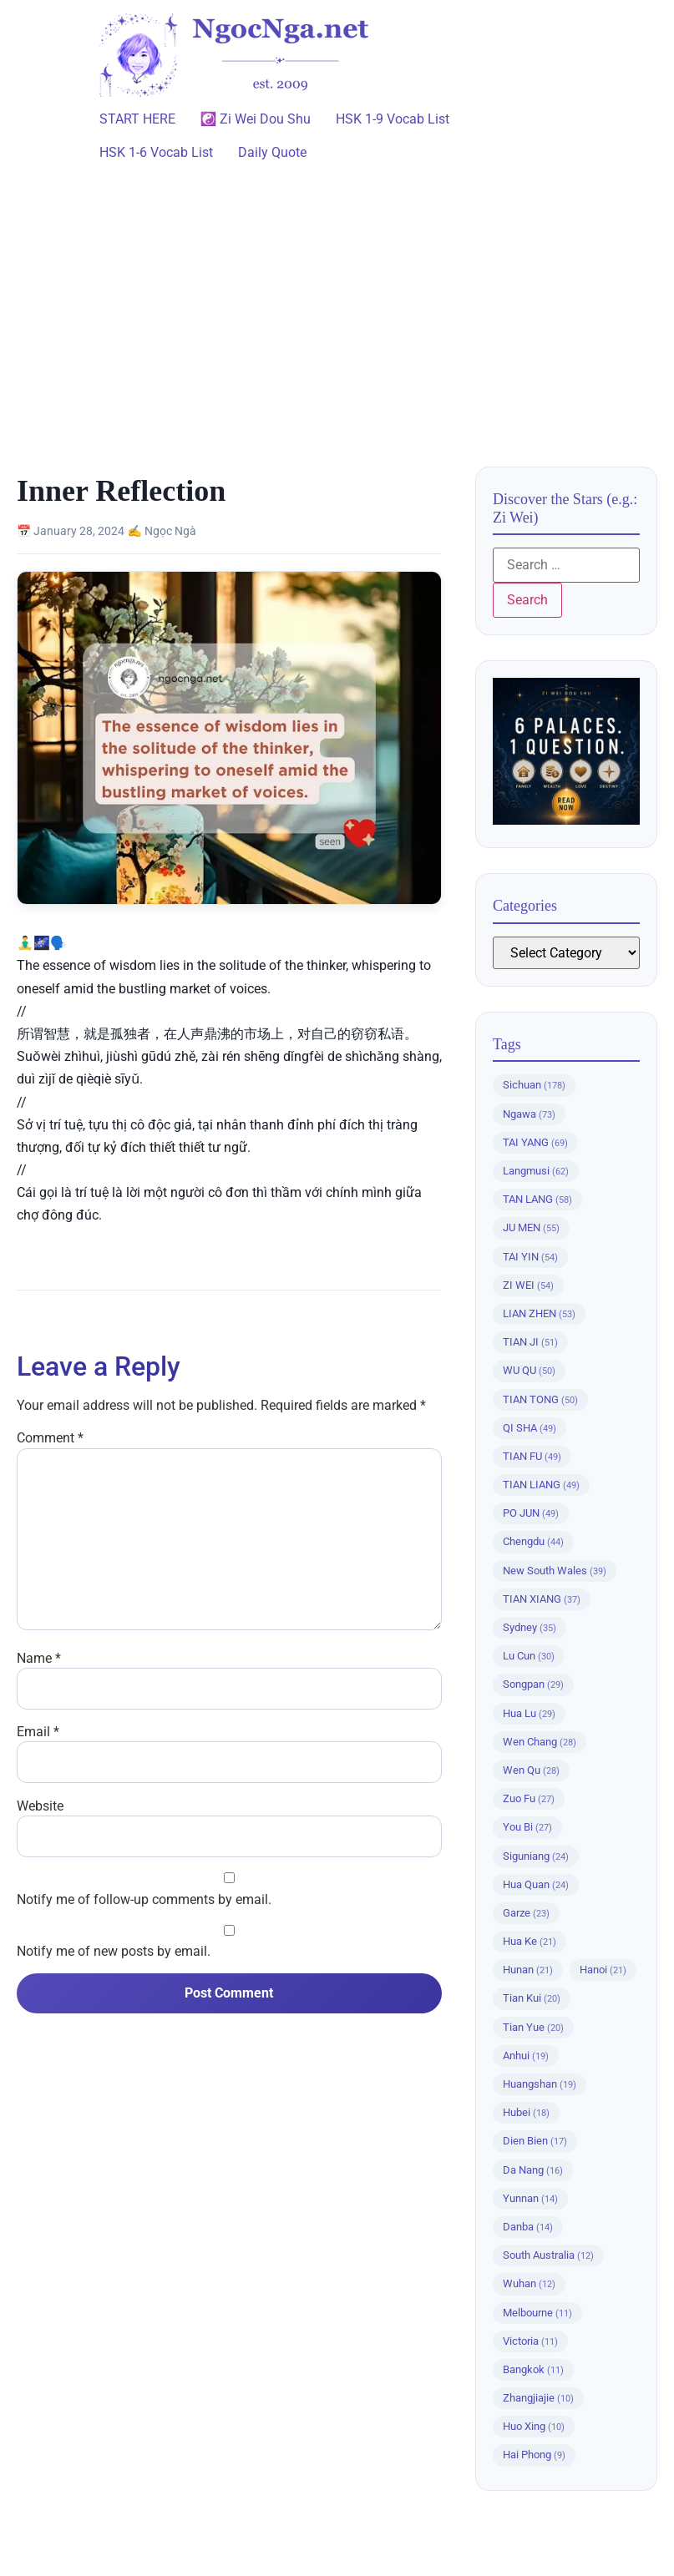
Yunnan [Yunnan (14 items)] (530, 2198)
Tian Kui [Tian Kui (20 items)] (531, 1998)
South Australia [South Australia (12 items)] (548, 2255)
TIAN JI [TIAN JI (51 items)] (530, 1342)
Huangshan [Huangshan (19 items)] (539, 2084)
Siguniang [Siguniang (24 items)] (536, 1856)
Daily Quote (272, 152)
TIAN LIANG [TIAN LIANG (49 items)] (541, 1484)
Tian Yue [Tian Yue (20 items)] (533, 2027)
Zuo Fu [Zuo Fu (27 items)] (529, 1798)
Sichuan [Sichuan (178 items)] (534, 1084)
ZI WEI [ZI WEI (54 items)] (528, 1285)
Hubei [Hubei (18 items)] (526, 2112)
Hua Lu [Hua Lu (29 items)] (529, 1713)
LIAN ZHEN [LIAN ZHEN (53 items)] (539, 1313)
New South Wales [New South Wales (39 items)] (554, 1570)
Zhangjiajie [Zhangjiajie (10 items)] (538, 2398)
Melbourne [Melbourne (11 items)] (537, 2312)
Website (40, 1806)
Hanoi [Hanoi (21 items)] (603, 1969)
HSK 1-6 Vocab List (156, 152)
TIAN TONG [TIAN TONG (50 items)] (540, 1399)
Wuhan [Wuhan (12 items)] (529, 2283)
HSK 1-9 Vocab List (392, 119)
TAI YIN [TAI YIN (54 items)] (530, 1256)
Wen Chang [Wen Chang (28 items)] (539, 1741)
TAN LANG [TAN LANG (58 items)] (537, 1199)
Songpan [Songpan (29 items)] (533, 1684)
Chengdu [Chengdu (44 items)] (533, 1541)
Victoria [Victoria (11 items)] (530, 2341)
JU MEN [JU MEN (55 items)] (531, 1227)
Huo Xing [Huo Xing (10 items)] (534, 2426)
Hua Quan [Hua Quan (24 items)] (536, 1884)
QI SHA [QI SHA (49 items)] (529, 1428)
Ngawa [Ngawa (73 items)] (529, 1114)
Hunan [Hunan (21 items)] (528, 1969)
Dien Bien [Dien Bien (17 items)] (535, 2140)
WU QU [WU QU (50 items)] (529, 1370)
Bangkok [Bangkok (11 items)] (533, 2369)
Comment (50, 1438)
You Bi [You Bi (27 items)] (527, 1827)
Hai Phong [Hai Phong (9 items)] (534, 2454)
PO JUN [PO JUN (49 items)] (531, 1513)
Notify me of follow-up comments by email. (144, 1900)
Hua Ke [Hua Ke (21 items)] (529, 1941)
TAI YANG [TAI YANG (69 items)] (535, 1142)
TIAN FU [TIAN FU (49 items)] (532, 1456)
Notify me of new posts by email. (113, 1951)
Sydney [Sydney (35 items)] (529, 1627)
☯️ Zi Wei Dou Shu (256, 119)
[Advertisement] (337, 308)
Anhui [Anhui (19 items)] (526, 2055)
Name (39, 1658)
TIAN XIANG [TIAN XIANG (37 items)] (541, 1599)
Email (38, 1732)
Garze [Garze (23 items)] (526, 1913)
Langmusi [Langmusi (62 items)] (536, 1170)
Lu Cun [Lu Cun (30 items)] (529, 1655)
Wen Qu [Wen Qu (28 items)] (531, 1770)
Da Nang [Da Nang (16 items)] (533, 2170)
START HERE (137, 119)
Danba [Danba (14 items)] (528, 2226)
